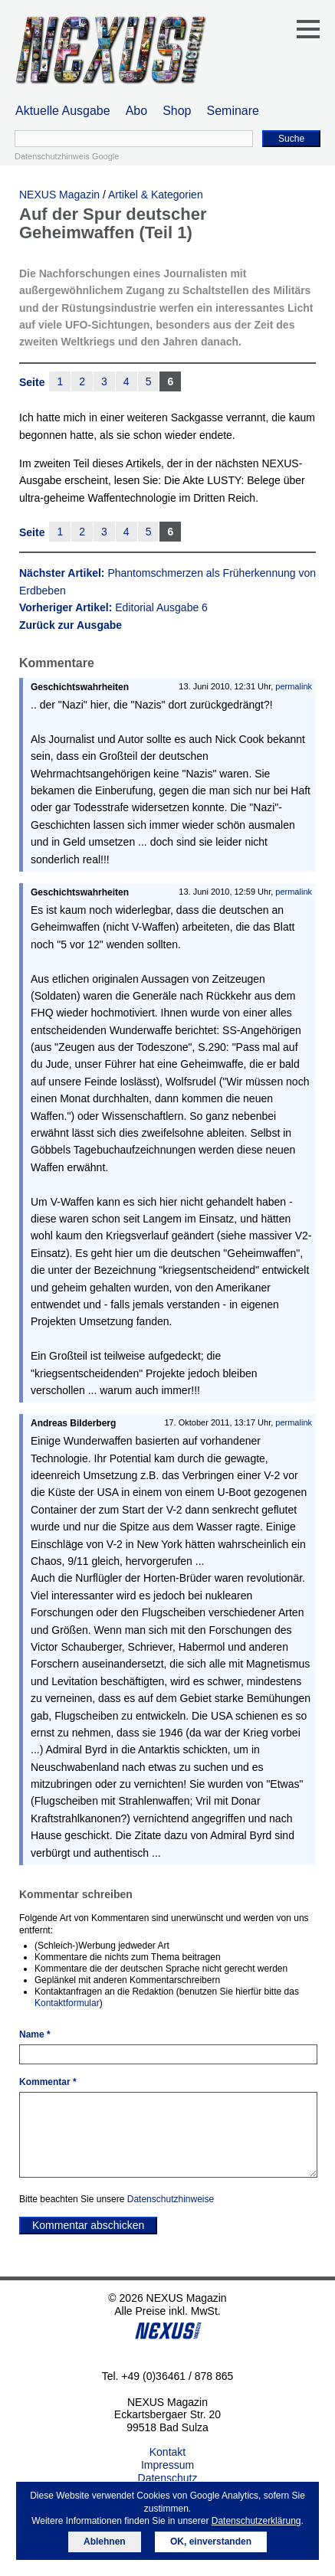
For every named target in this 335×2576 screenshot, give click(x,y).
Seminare (233, 110)
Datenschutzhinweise (170, 2199)
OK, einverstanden (210, 2541)
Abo (136, 110)
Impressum (167, 2465)
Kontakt (167, 2452)
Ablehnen (105, 2541)
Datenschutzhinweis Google (67, 156)
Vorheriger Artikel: (113, 607)
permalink (293, 686)
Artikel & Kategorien (155, 194)
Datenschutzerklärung (256, 2520)
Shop (177, 110)
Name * (35, 2034)
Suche (291, 138)
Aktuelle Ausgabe (62, 110)
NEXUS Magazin (59, 194)
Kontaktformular (67, 2003)
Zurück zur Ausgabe (70, 625)
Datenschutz (168, 2478)
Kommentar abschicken (88, 2225)
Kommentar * (48, 2082)
